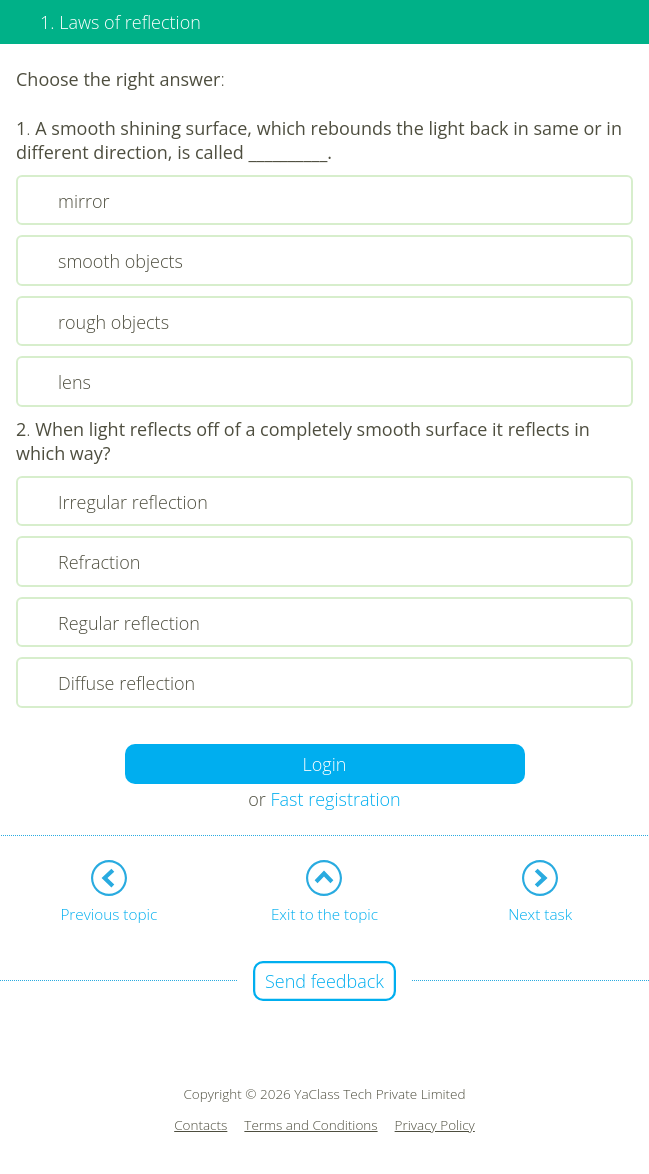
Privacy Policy (435, 1125)
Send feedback (324, 981)
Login (325, 764)
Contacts (200, 1125)
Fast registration (336, 799)
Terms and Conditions (310, 1125)
